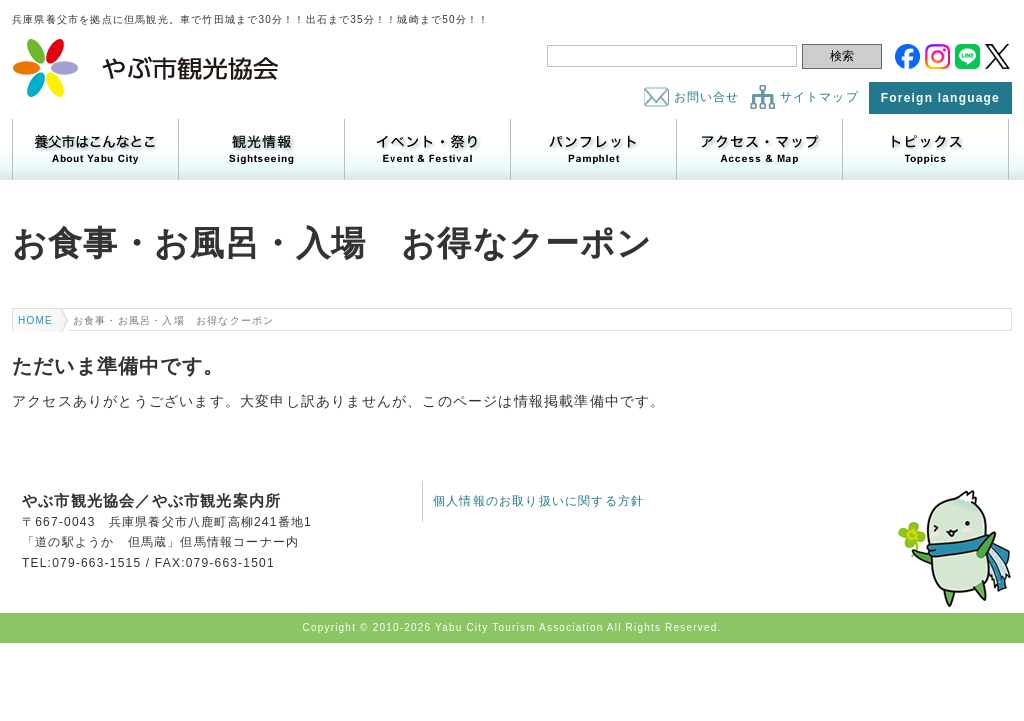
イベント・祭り (427, 149)
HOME (35, 320)
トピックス (925, 149)
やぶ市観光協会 (146, 68)
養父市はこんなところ (95, 149)
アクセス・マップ (759, 149)
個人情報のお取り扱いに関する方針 (538, 501)
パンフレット (593, 149)
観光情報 (261, 149)
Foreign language (940, 98)
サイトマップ (819, 97)
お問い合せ (707, 97)
